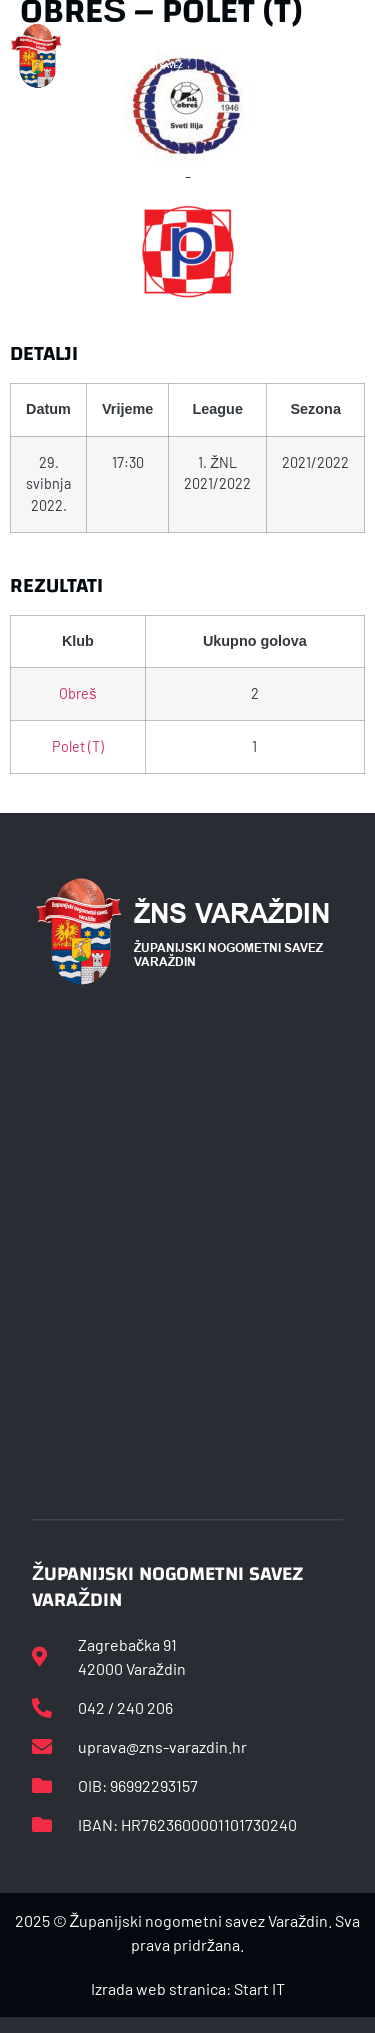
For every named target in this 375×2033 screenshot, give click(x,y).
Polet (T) (78, 746)
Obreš (77, 693)
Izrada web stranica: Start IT (188, 1988)
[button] (354, 56)
